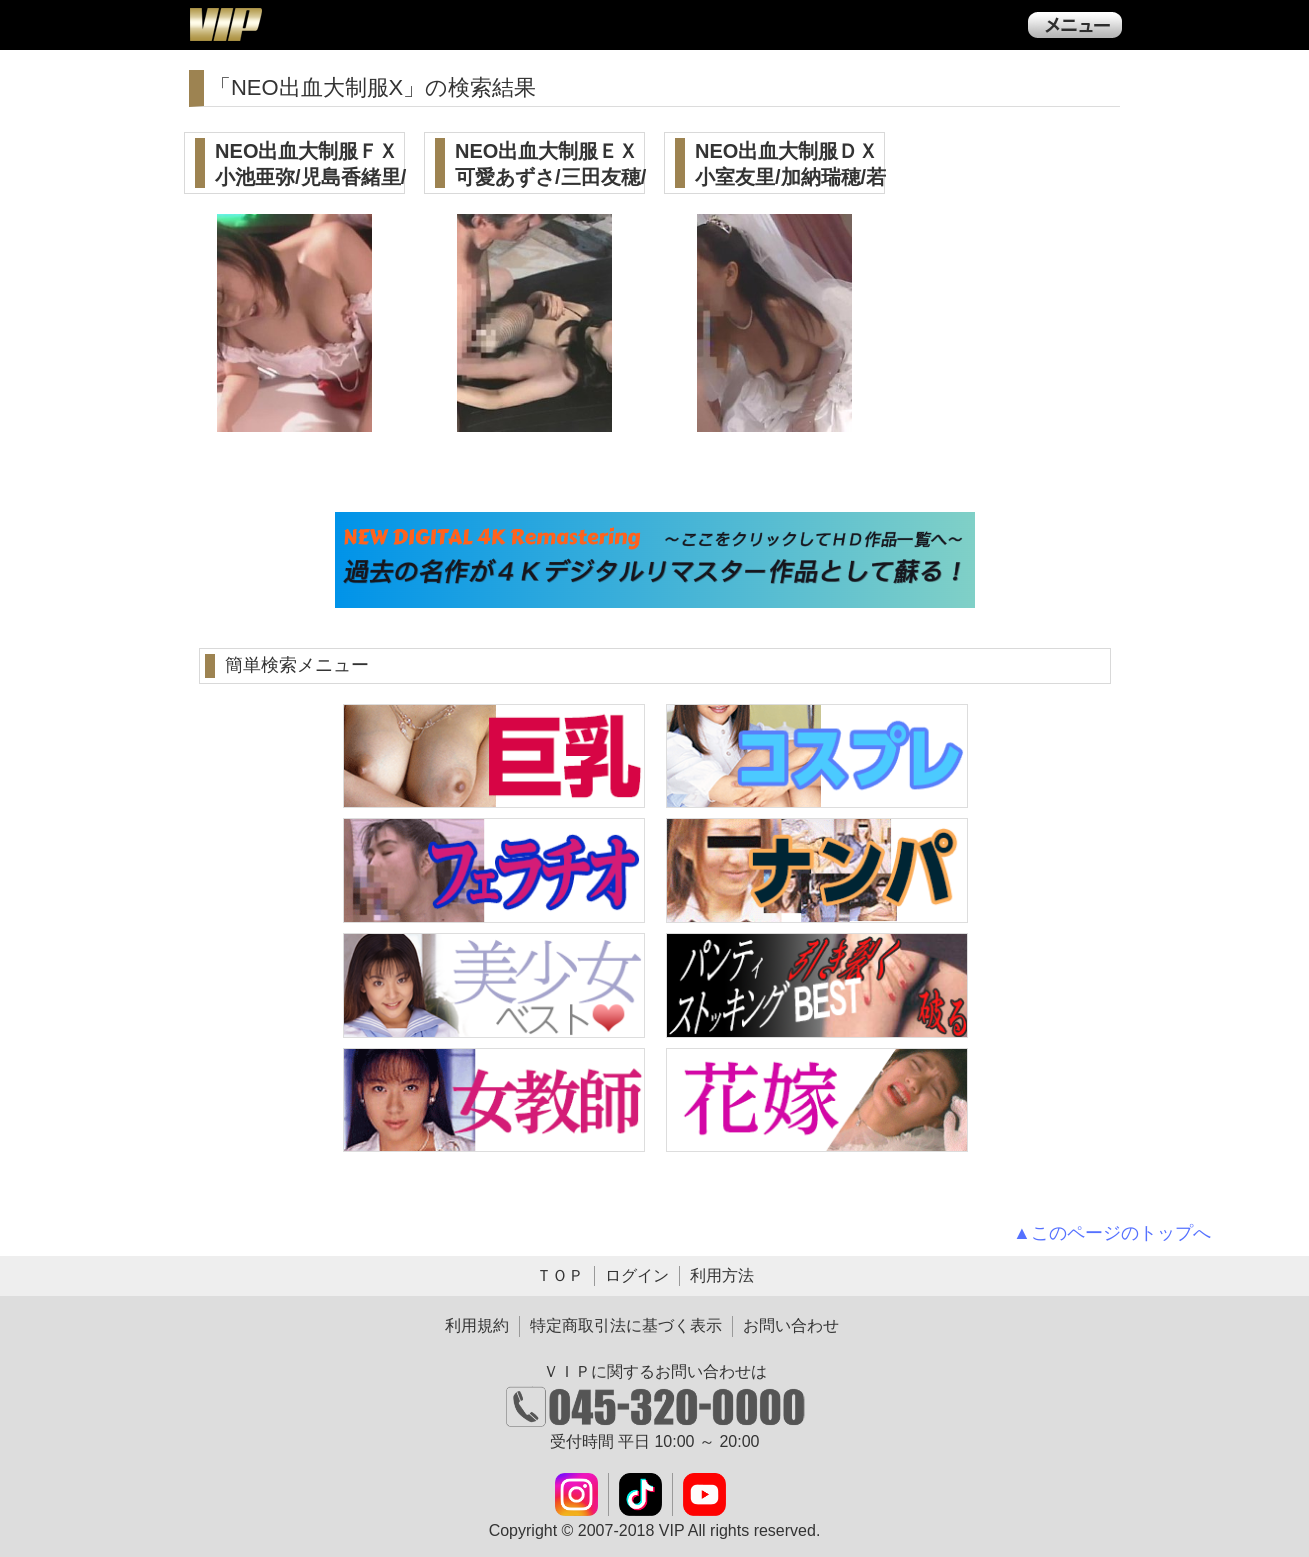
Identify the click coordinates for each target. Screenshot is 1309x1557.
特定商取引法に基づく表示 (626, 1325)
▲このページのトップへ (1112, 1233)
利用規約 (477, 1325)
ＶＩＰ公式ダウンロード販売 (225, 24)
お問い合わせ (791, 1325)
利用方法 (722, 1275)
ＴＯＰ (560, 1275)
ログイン (637, 1275)
